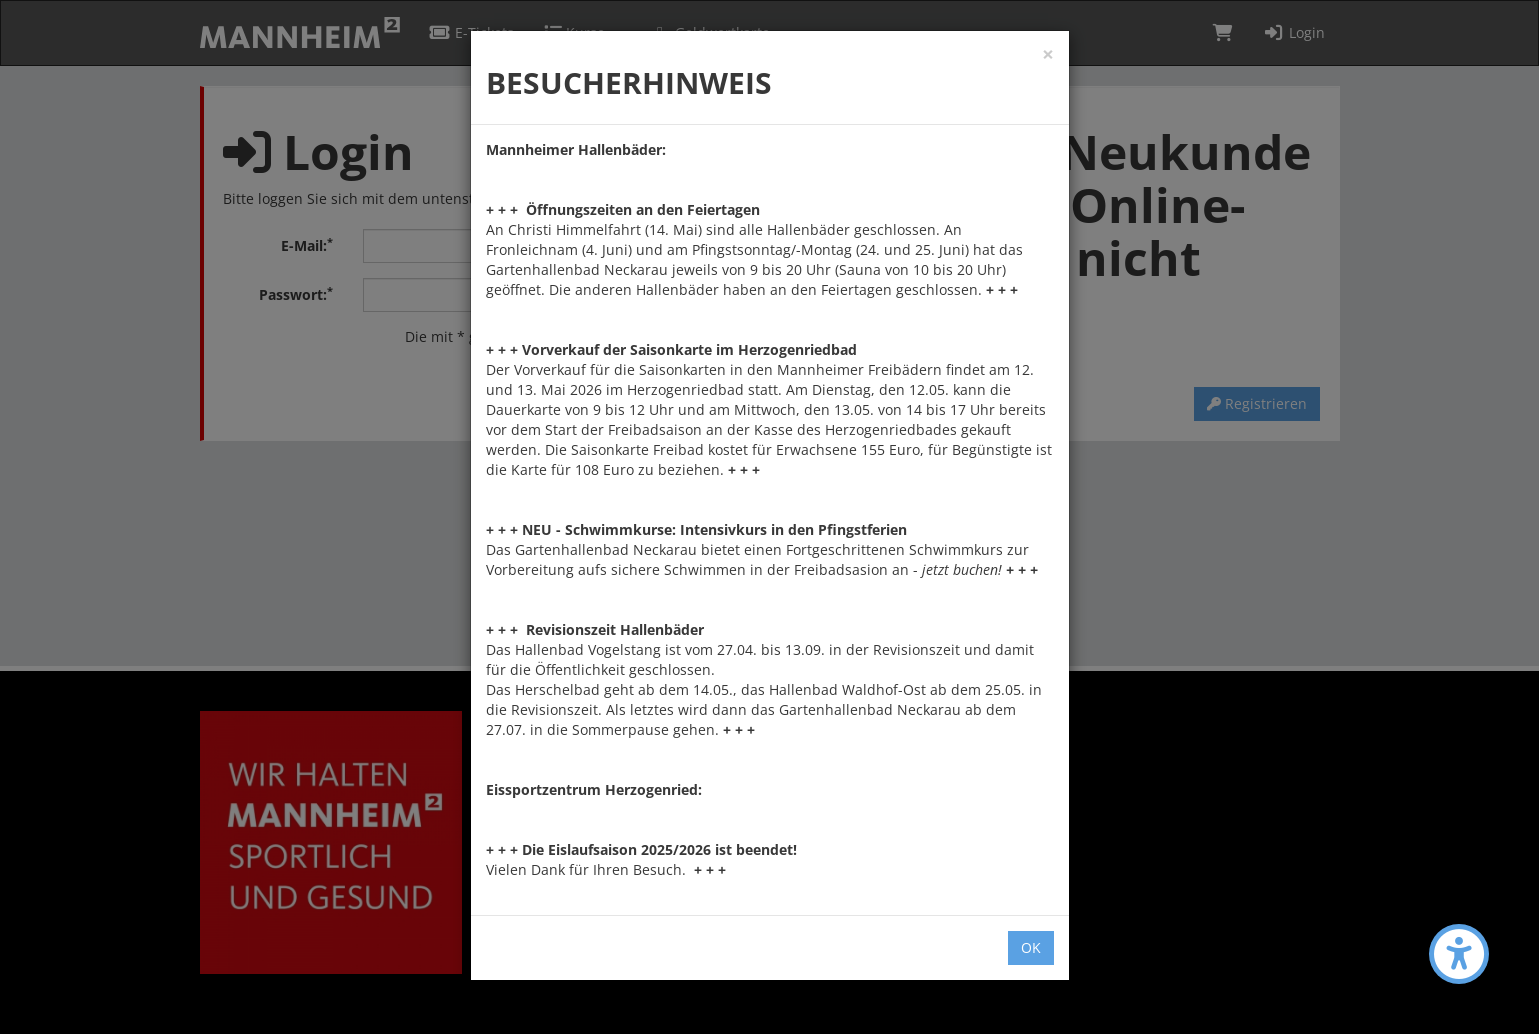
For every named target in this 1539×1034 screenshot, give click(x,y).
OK (1031, 947)
